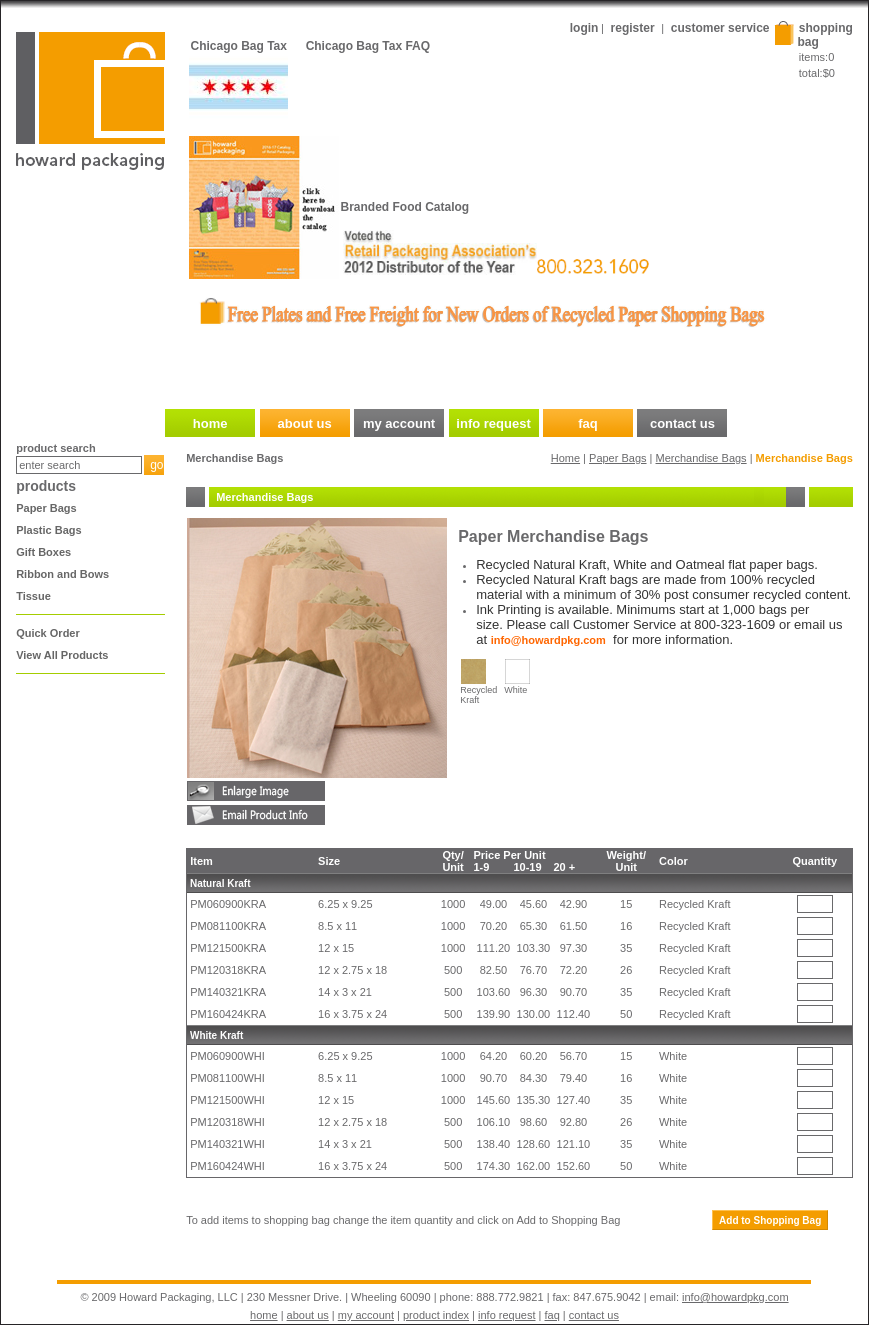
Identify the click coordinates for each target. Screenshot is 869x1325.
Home (565, 458)
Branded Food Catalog (405, 207)
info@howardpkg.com (735, 1297)
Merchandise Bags (701, 458)
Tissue (33, 596)
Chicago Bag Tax (239, 46)
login (584, 28)
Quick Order (48, 633)
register (633, 28)
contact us (594, 1315)
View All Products (62, 655)
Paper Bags (46, 508)
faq (552, 1315)
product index (436, 1315)
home (264, 1315)
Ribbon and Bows (62, 574)
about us (308, 1315)
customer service (720, 28)
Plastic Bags (48, 530)
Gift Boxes (43, 552)
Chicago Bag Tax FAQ (368, 46)
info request (506, 1315)
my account (366, 1315)
